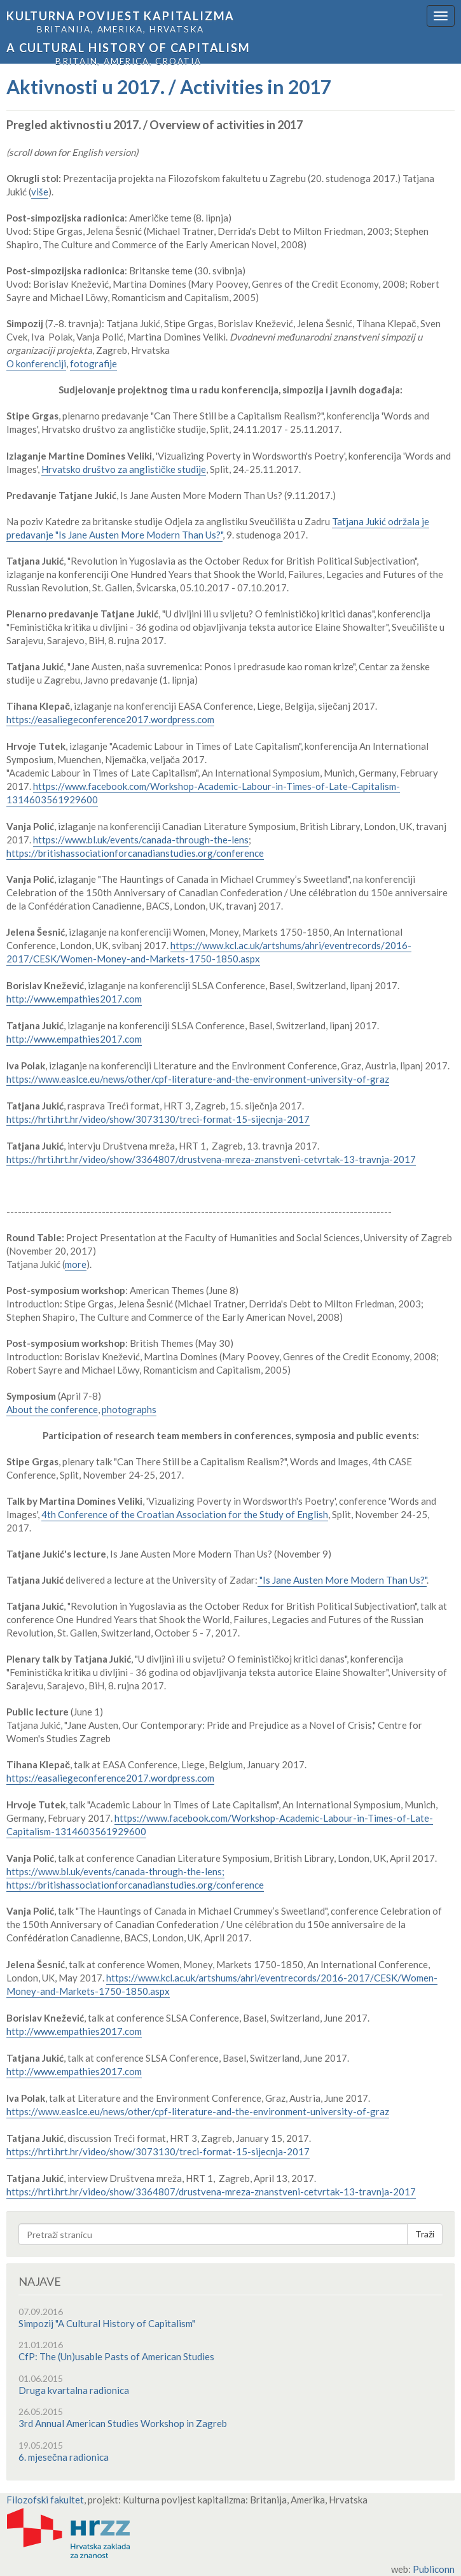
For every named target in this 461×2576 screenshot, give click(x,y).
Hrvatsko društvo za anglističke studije (123, 469)
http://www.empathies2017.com (74, 998)
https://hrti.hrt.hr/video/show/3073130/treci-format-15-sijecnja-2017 (158, 1119)
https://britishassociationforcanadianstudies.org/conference (135, 853)
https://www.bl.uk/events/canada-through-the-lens (141, 839)
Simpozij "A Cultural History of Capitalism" (106, 2323)
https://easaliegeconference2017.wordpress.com (110, 719)
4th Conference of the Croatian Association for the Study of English (184, 1514)
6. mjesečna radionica (63, 2457)
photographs (129, 1409)
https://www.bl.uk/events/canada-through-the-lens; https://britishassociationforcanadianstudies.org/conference (135, 1878)
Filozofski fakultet (45, 2499)
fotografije (93, 363)
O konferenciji (36, 363)
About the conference (52, 1409)
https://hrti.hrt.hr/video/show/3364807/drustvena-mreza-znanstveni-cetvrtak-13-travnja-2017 (211, 1159)
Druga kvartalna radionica (73, 2390)
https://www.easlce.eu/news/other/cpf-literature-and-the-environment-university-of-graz (197, 1079)
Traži (424, 2233)
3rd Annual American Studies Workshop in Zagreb (122, 2423)
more (75, 1264)
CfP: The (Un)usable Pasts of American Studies (116, 2356)
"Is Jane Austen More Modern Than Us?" (342, 1580)
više (39, 191)
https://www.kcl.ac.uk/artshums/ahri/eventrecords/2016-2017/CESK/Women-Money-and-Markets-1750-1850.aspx (208, 952)
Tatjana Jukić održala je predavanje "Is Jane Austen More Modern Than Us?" (217, 528)
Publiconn (434, 2569)
